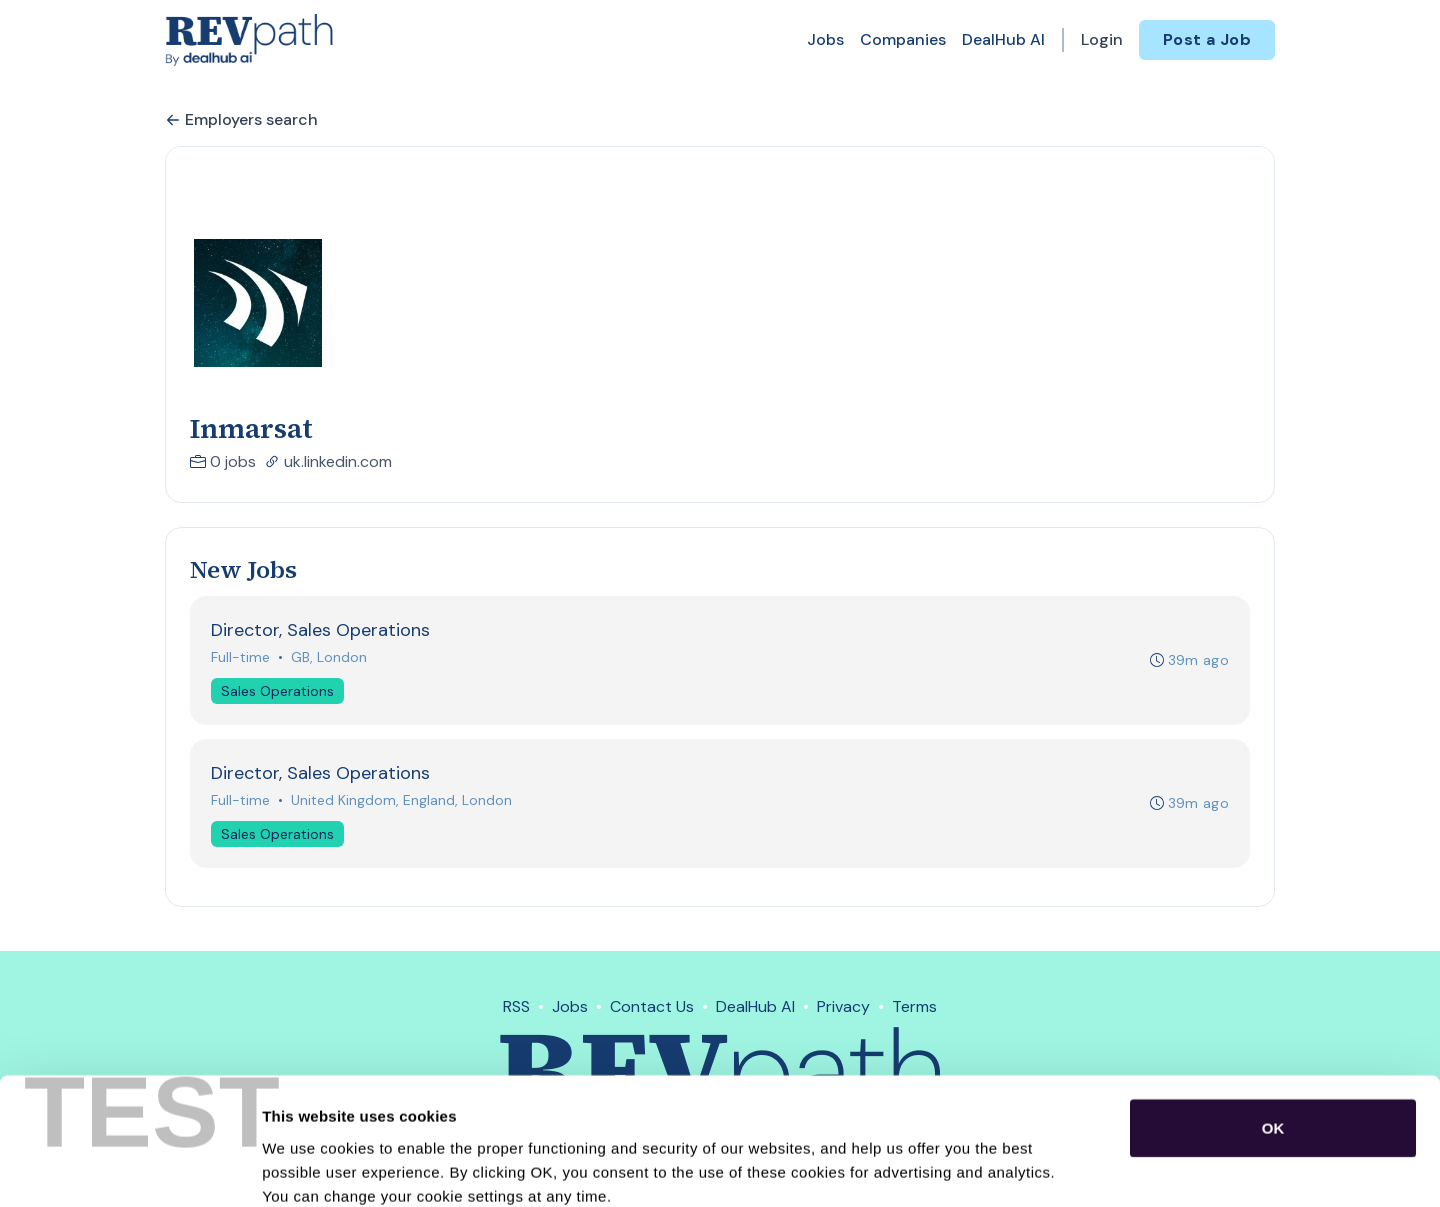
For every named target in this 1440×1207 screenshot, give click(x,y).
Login (1102, 39)
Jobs (825, 39)
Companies (903, 39)
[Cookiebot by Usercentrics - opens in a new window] (129, 1168)
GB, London (329, 657)
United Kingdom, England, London (401, 800)
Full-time (240, 657)
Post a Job (1207, 39)
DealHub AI (1003, 39)
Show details (1049, 1167)
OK (1273, 1018)
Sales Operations (277, 691)
